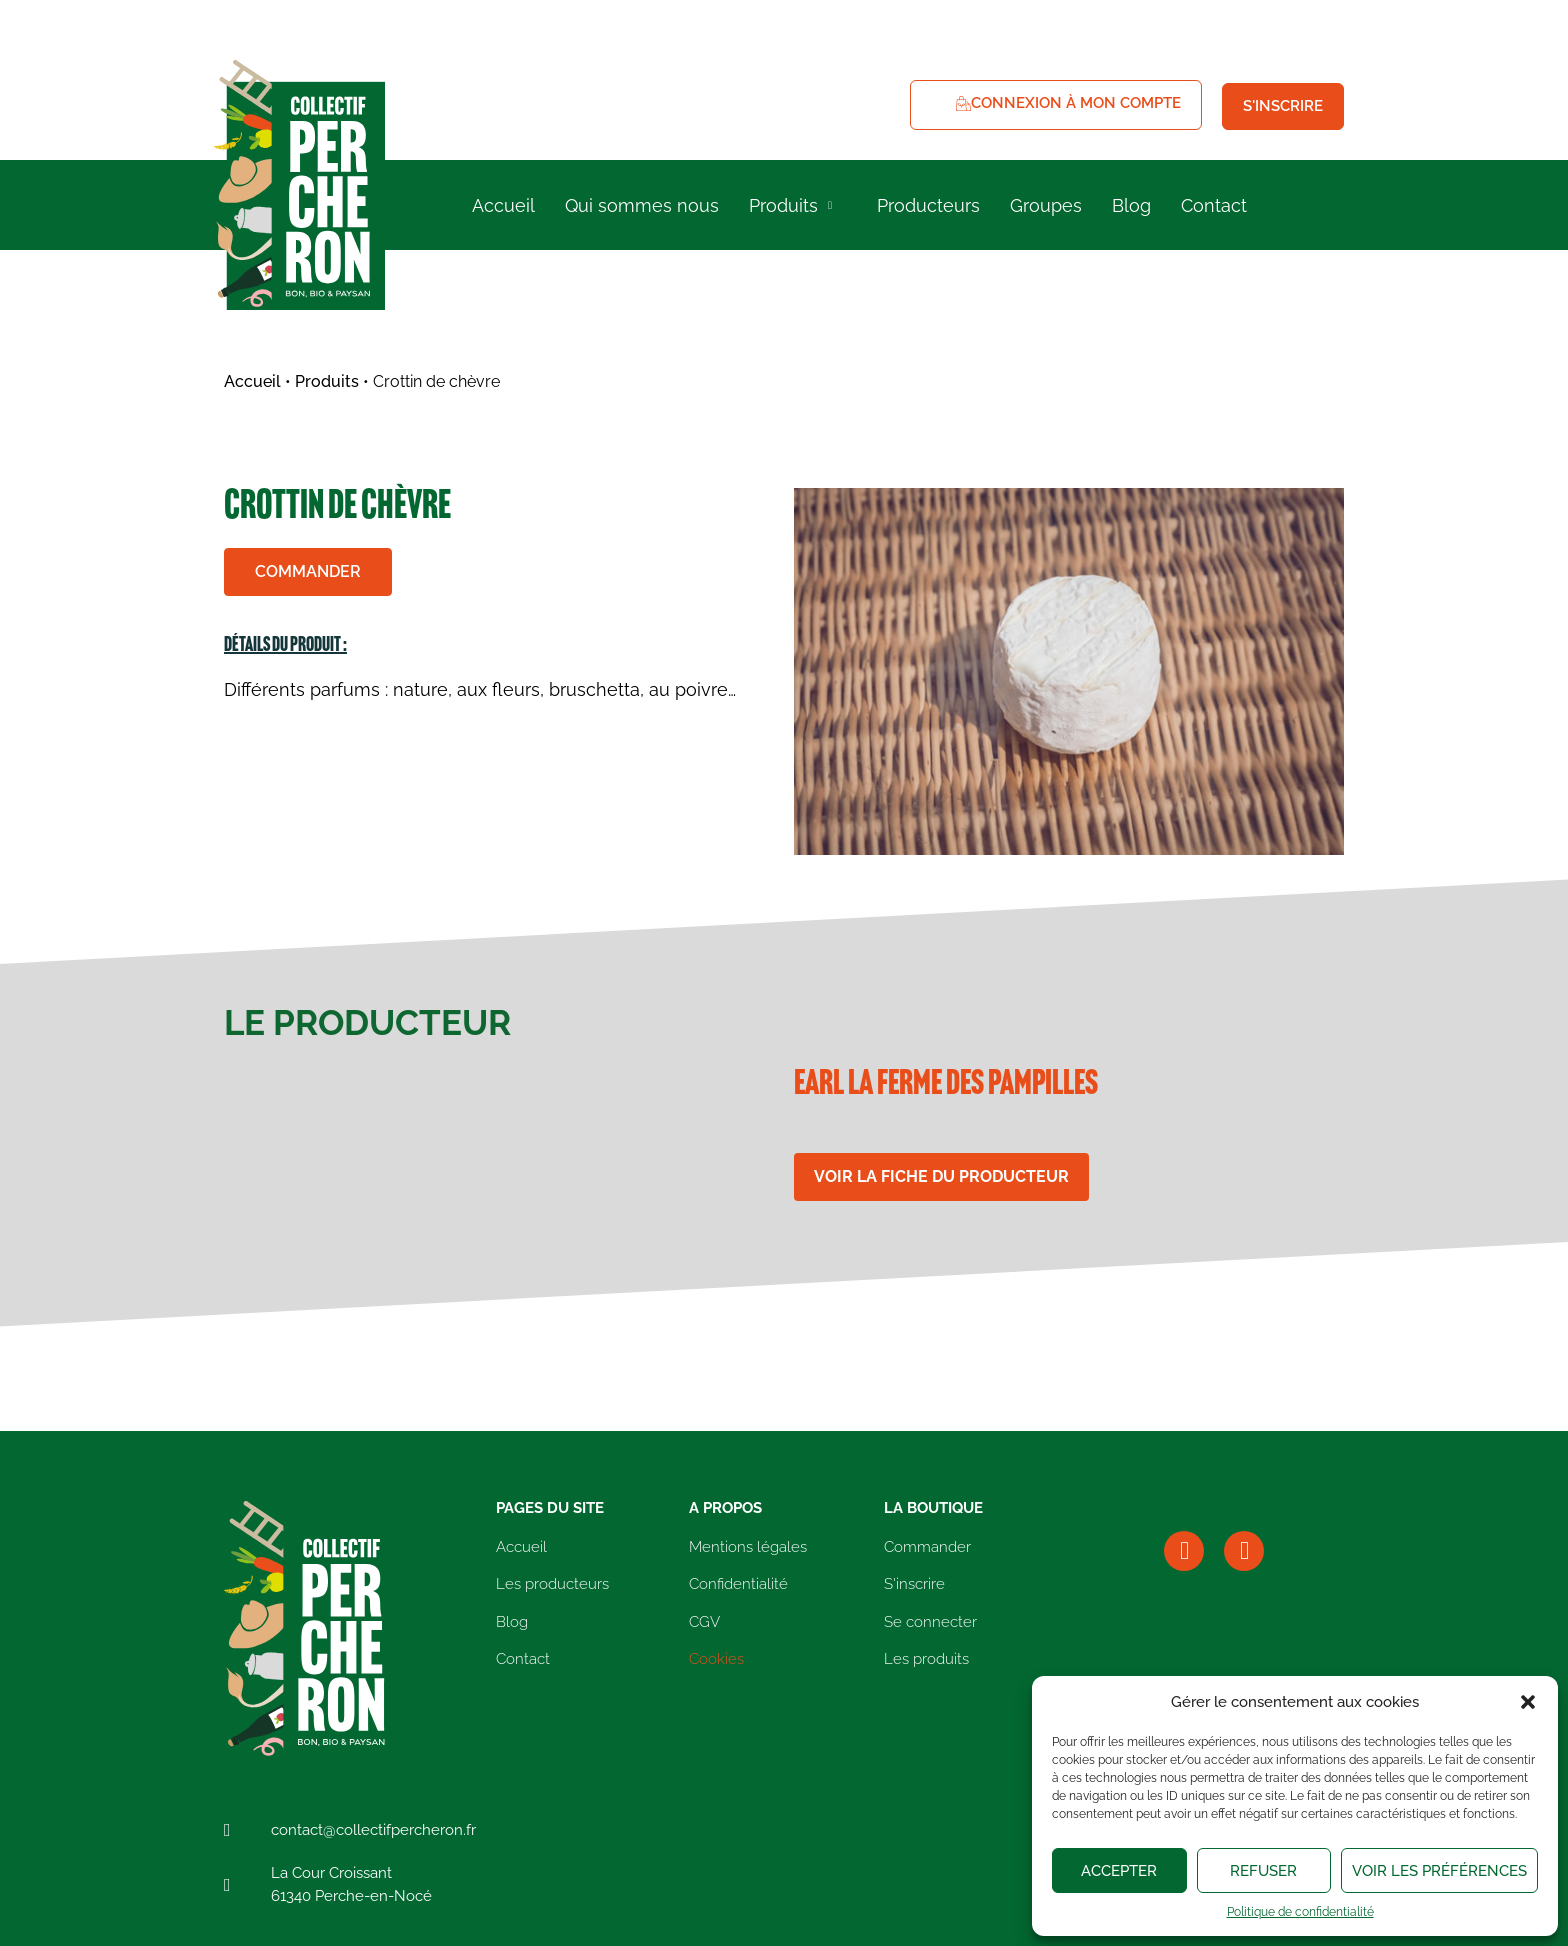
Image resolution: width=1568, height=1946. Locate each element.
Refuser (1263, 1871)
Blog (1131, 205)
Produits (793, 205)
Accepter (1119, 1871)
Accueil (503, 205)
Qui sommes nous (642, 205)
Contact (1214, 205)
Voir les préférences (1439, 1871)
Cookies (716, 1659)
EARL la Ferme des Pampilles (946, 1085)
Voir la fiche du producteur (941, 1176)
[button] (1528, 1702)
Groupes (1046, 205)
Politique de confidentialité (1300, 1912)
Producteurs (928, 205)
